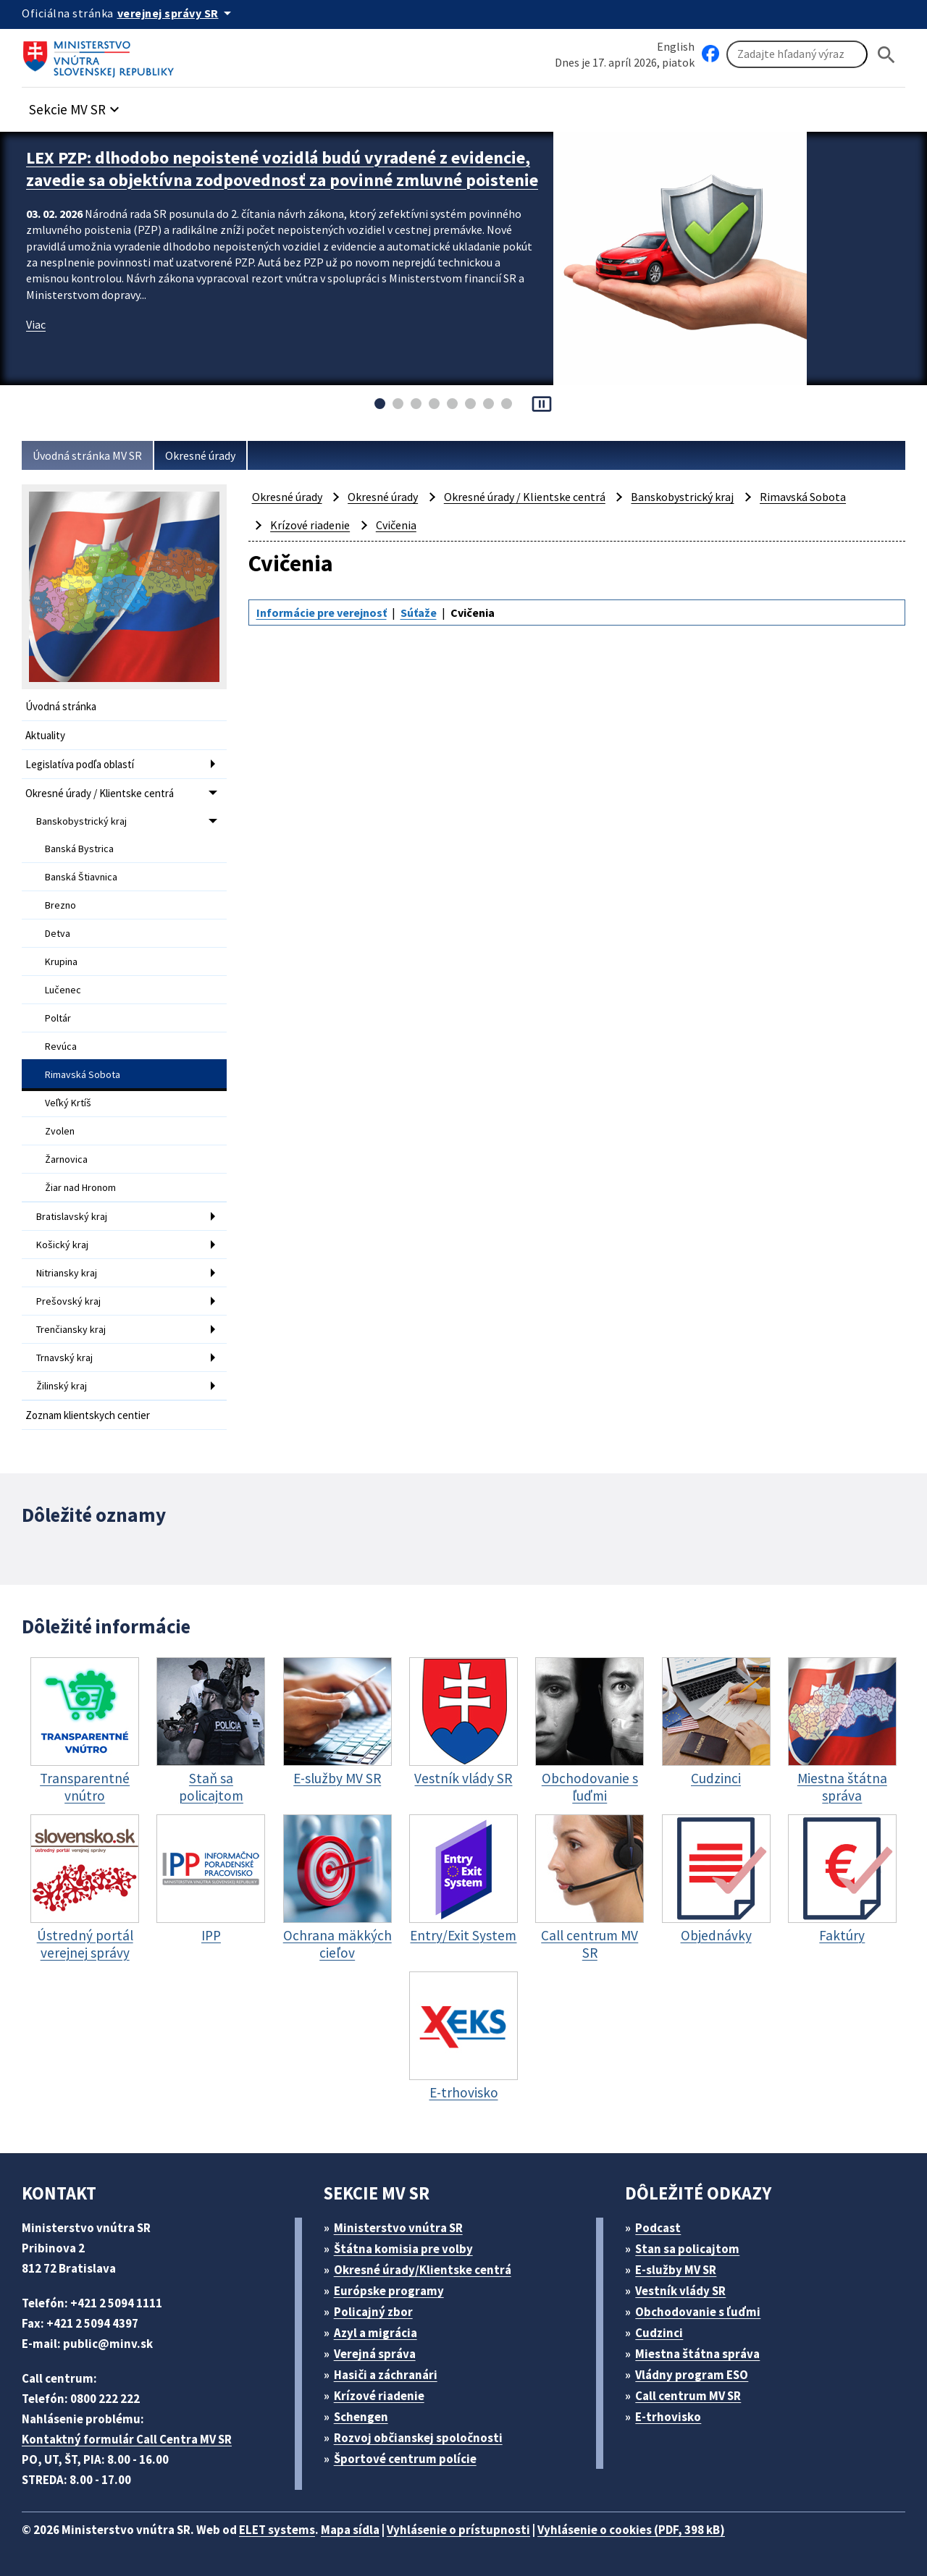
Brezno (60, 905)
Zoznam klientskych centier (87, 1415)
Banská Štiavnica (81, 876)
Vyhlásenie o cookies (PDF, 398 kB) (631, 2530)
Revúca (61, 1046)
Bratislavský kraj (71, 1216)
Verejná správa (375, 2354)
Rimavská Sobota (82, 1074)
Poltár (58, 1017)
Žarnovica (66, 1159)
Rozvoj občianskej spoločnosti (418, 2438)
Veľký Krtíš (68, 1102)
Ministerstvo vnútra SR (398, 2228)
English (676, 46)
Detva (57, 933)
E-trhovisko (668, 2417)
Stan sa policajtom (687, 2249)
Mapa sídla (350, 2530)
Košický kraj (62, 1244)
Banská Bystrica (79, 848)
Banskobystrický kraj (81, 821)
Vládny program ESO (691, 2375)
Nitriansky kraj (66, 1272)
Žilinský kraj (61, 1385)
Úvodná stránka (60, 706)
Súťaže (418, 612)
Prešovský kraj (68, 1301)
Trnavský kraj (64, 1357)
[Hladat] (886, 55)
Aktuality (45, 735)
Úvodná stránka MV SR (87, 455)
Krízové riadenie (310, 525)
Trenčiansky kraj (71, 1329)
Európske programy (389, 2291)
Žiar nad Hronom (80, 1187)
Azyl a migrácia (375, 2333)
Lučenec (63, 989)
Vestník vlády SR (680, 2291)
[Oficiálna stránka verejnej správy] (176, 13)
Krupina (61, 961)
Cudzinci (659, 2333)
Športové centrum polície (405, 2459)
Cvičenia (396, 525)
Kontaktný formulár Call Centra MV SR (127, 2439)
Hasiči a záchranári (385, 2375)
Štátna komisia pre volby (403, 2249)
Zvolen (60, 1130)
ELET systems (277, 2530)
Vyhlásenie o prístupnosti (458, 2530)
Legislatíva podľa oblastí (79, 764)
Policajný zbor (373, 2312)
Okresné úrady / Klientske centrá (99, 793)
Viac (36, 324)
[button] (76, 105)
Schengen (361, 2417)
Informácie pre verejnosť (321, 612)
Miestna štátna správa (697, 2354)
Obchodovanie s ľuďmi (697, 2312)
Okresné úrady (200, 455)
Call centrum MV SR (688, 2396)
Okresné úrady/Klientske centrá (422, 2270)
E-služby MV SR (675, 2270)
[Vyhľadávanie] (797, 54)
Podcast (658, 2228)
